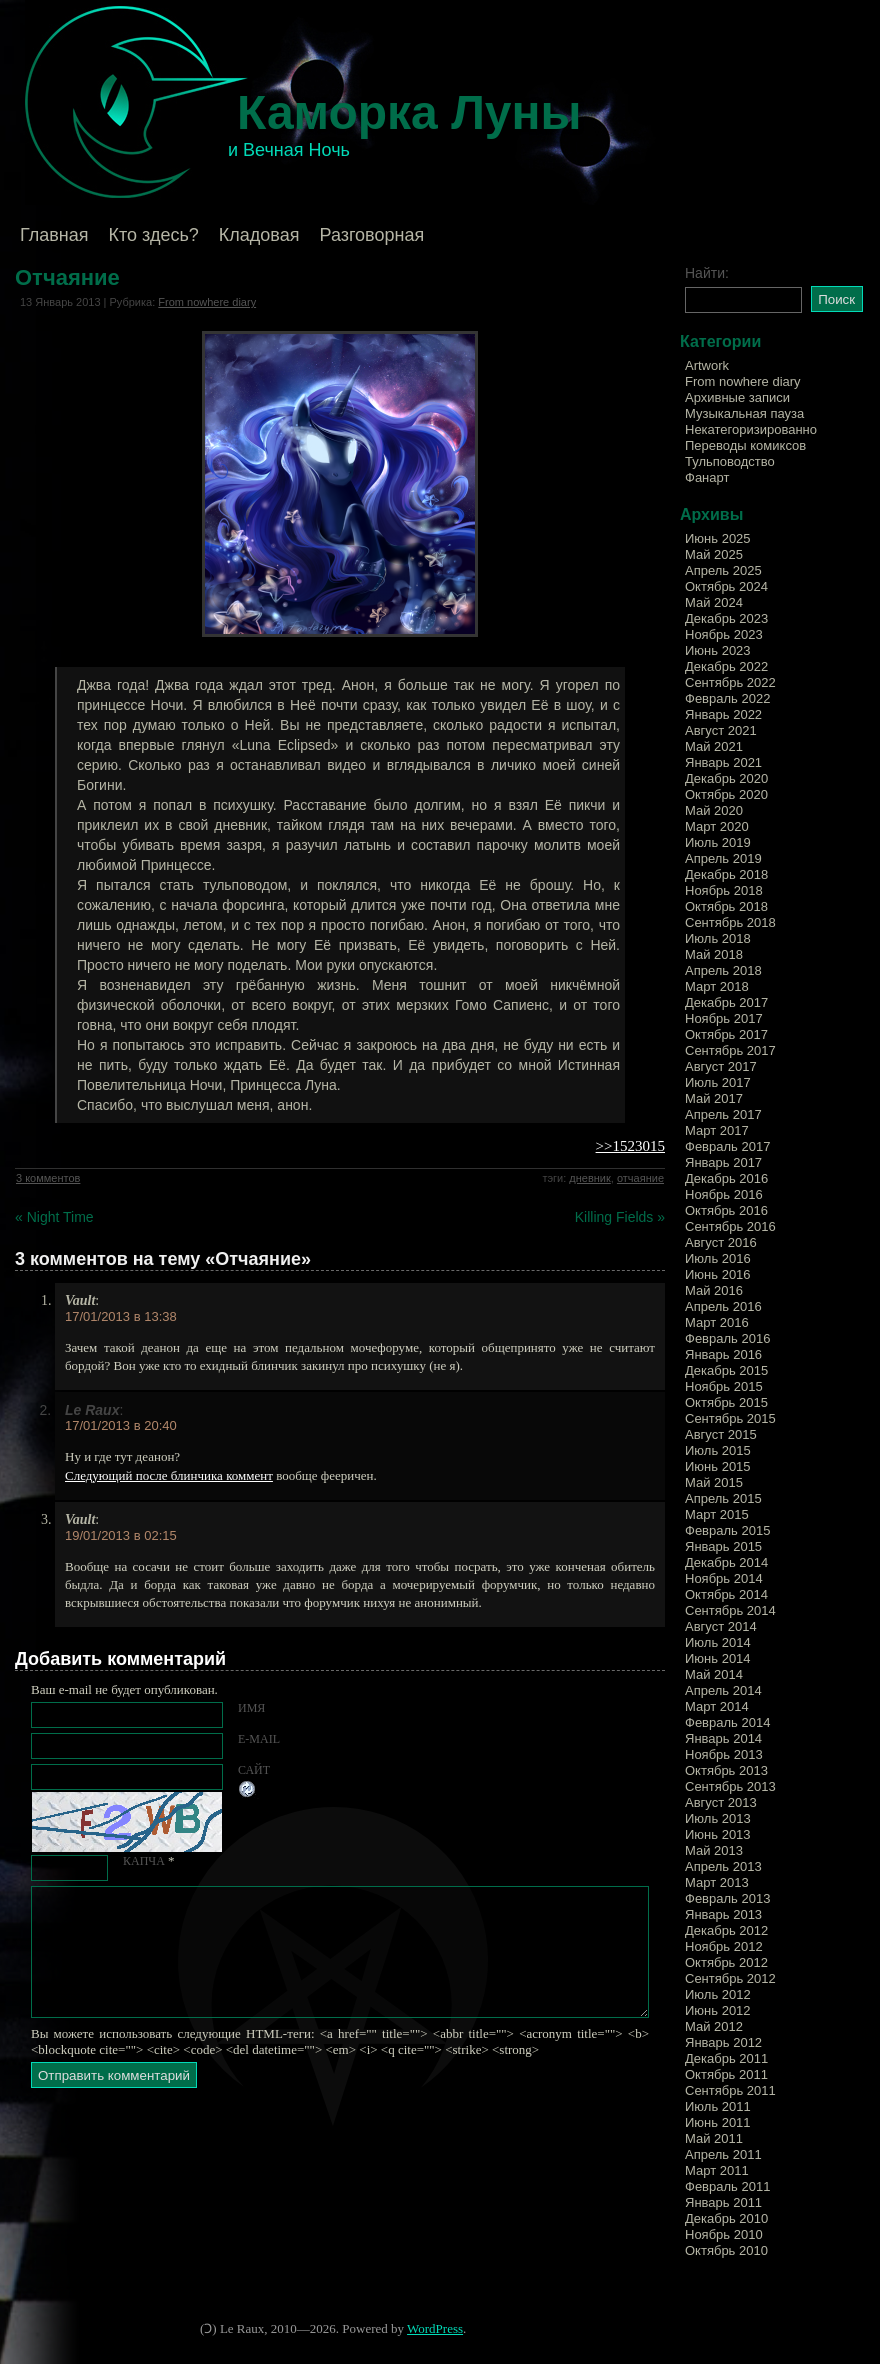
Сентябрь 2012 (730, 1978)
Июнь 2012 (718, 2010)
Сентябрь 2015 (730, 1418)
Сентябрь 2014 (730, 1610)
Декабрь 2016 (726, 1178)
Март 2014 (717, 1706)
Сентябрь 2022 (730, 682)
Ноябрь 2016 (724, 1194)
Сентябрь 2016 (730, 1226)
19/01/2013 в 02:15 (121, 1535)
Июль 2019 (718, 842)
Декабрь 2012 (726, 1930)
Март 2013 (717, 1882)
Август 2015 (721, 1434)
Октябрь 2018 (726, 906)
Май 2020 (714, 810)
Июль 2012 (718, 1994)
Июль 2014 (718, 1642)
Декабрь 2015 (726, 1370)
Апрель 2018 (723, 970)
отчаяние (640, 1178)
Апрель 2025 (723, 570)
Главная (54, 235)
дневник (590, 1178)
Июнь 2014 (718, 1658)
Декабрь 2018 (726, 874)
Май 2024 (714, 602)
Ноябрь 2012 (724, 1946)
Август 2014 (721, 1626)
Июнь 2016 (718, 1274)
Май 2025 (714, 554)
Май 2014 (714, 1674)
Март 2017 (717, 1130)
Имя (251, 1708)
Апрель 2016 (723, 1306)
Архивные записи (737, 397)
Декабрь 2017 (726, 1002)
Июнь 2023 (718, 650)
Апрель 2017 (723, 1114)
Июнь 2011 (718, 2122)
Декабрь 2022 (726, 666)
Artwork (707, 365)
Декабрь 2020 (726, 778)
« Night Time (54, 1217)
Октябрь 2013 (726, 1770)
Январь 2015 (723, 1546)
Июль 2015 (718, 1450)
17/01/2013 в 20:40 (121, 1425)
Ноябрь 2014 (724, 1578)
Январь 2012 (723, 2042)
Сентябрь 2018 (730, 922)
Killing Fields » (620, 1217)
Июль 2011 (718, 2106)
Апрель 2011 (723, 2154)
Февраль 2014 (727, 1722)
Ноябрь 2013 (724, 1754)
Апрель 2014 (723, 1690)
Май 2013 (714, 1850)
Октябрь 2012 (726, 1962)
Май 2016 (714, 1290)
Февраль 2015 (727, 1530)
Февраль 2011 (727, 2186)
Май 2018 (714, 954)
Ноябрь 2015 (724, 1386)
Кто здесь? (154, 235)
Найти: (707, 273)
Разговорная (371, 235)
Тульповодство (730, 461)
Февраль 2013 (727, 1898)
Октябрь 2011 (726, 2074)
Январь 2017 (723, 1162)
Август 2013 (721, 1802)
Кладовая (259, 235)
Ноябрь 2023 (724, 634)
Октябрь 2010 (726, 2250)
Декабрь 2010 (726, 2218)
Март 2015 (717, 1514)
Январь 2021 (723, 762)
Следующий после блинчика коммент (169, 1475)
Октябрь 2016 (726, 1210)
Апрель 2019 (723, 858)
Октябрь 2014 (726, 1594)
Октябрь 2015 (726, 1402)
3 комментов (48, 1178)
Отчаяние (67, 277)
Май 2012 (714, 2026)
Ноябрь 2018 (724, 890)
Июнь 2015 (718, 1466)
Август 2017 (721, 1066)
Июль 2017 (718, 1082)
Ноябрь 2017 (724, 1018)
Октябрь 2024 (726, 586)
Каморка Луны (409, 112)
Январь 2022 (723, 714)
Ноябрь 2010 (724, 2234)
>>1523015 (630, 1146)
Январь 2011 (723, 2202)
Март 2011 (717, 2170)
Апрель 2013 (723, 1866)
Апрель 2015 (723, 1498)
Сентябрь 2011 (730, 2090)
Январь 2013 (723, 1914)
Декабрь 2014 (726, 1562)
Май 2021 (714, 746)
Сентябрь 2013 (730, 1786)
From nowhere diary (207, 302)
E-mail (259, 1739)
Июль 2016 (718, 1258)
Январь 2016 (723, 1354)
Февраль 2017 (727, 1146)
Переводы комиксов (745, 445)
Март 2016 (717, 1322)
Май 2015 (714, 1482)
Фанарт (707, 477)
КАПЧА (144, 1861)
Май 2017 (714, 1098)
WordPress (435, 2328)
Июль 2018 (718, 938)
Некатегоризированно (751, 429)
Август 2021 (721, 730)
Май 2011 (714, 2138)
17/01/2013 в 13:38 (121, 1316)
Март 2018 (717, 986)
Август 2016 (721, 1242)
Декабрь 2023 (726, 618)
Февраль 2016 (727, 1338)
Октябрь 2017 (726, 1034)
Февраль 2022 (727, 698)
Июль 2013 (718, 1818)
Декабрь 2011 (726, 2058)
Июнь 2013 (718, 1834)
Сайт (254, 1770)
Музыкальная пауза (744, 413)
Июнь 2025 (718, 538)
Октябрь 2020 (726, 794)
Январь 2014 (723, 1738)
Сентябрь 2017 (730, 1050)
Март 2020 (717, 826)
